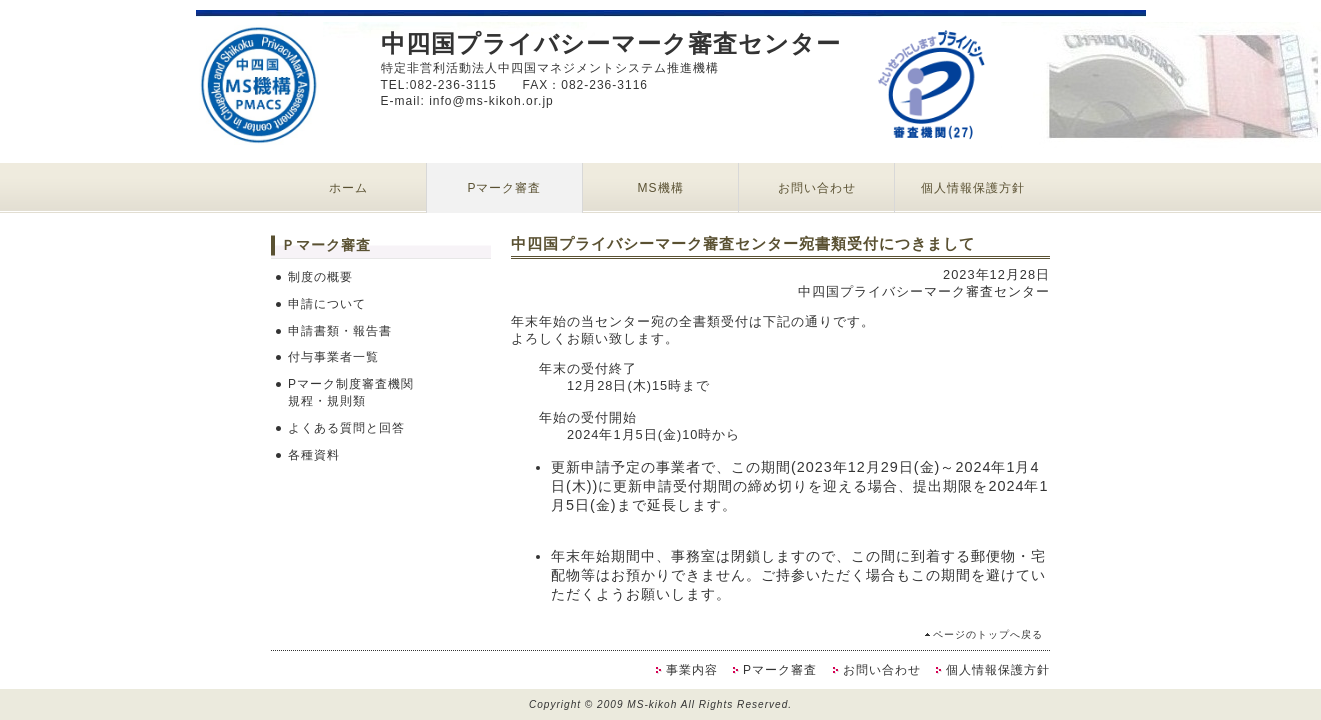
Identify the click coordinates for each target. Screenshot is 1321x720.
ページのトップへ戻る (988, 634)
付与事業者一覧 (333, 357)
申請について (327, 304)
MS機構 (661, 188)
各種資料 (314, 455)
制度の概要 (320, 277)
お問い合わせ (817, 188)
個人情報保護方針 (973, 188)
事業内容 (692, 670)
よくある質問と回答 (346, 428)
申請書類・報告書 (340, 331)
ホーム (348, 188)
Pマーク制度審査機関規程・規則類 (351, 392)
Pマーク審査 (504, 188)
